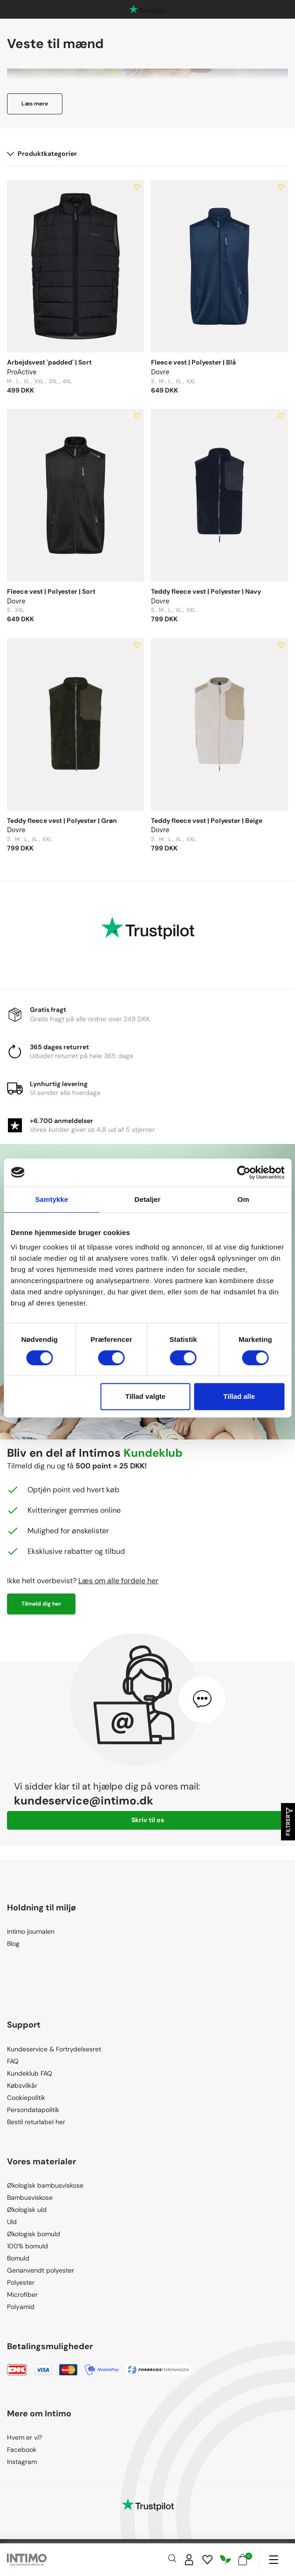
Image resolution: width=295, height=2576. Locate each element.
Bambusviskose (30, 2197)
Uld (12, 2222)
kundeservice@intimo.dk (83, 1800)
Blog (13, 1943)
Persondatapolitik (33, 2110)
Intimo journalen (31, 1931)
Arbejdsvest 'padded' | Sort (49, 362)
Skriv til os (147, 1820)
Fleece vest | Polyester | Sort (51, 591)
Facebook (21, 2449)
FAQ (13, 2061)
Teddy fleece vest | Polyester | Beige (206, 820)
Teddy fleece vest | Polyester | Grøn (62, 820)
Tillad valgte (145, 1396)
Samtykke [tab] (51, 1199)
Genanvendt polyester (40, 2270)
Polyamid (20, 2306)
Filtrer (288, 1822)
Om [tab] (243, 1199)
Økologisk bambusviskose (45, 2185)
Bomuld (18, 2258)
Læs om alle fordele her (118, 1581)
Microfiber (22, 2294)
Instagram (22, 2461)
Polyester (20, 2282)
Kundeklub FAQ (29, 2073)
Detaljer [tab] (148, 1199)
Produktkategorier (42, 153)
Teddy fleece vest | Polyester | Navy (206, 591)
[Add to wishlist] (137, 187)
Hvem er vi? (24, 2437)
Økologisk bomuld (33, 2234)
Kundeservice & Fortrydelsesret (54, 2049)
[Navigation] (273, 2559)
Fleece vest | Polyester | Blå (193, 362)
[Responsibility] (225, 2560)
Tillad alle (239, 1396)
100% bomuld (27, 2246)
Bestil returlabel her (36, 2122)
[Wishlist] (207, 2560)
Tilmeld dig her (41, 1603)
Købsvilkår (22, 2085)
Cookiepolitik (26, 2097)
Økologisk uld (27, 2209)
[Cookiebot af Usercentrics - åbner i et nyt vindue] (243, 1172)
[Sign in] (189, 2560)
